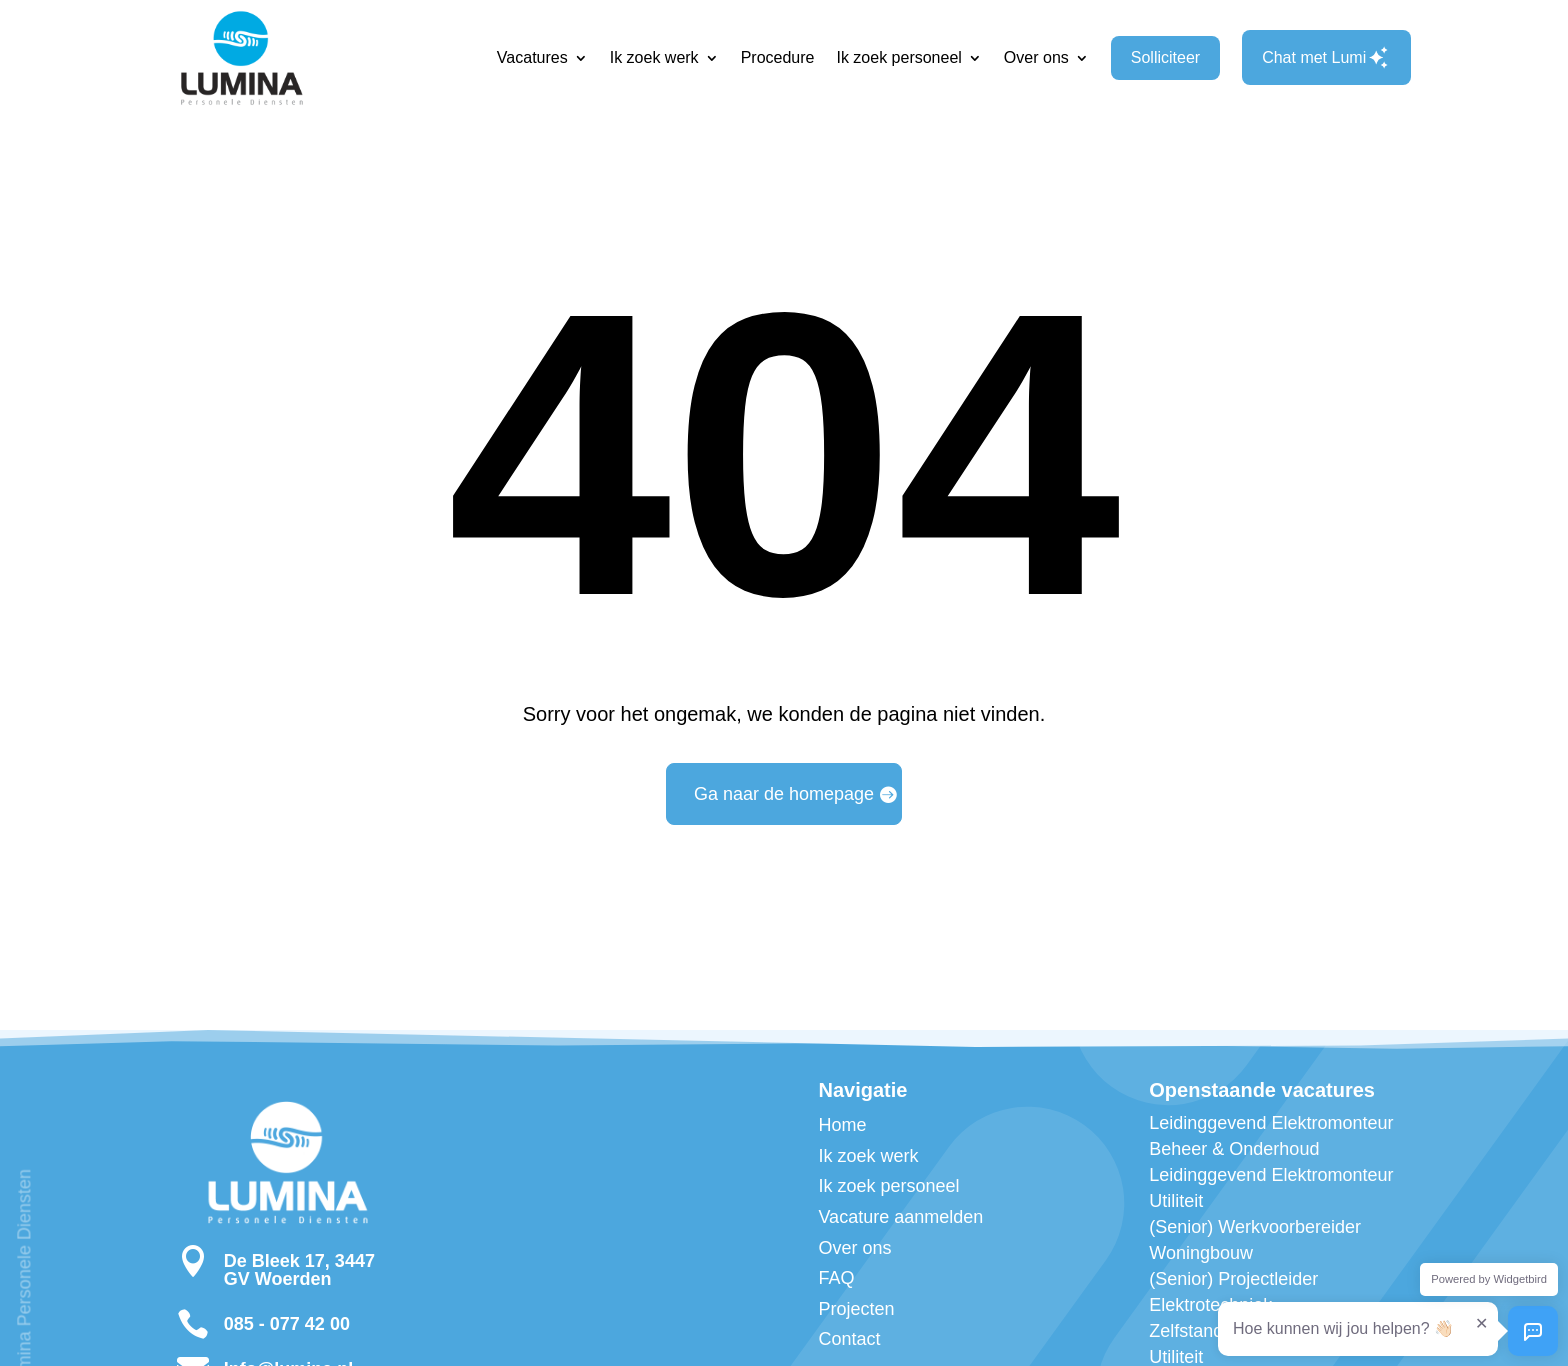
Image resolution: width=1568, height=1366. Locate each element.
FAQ (836, 1278)
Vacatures (532, 57)
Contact (849, 1339)
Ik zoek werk (654, 57)
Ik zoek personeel (898, 57)
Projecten (856, 1309)
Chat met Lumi (1326, 57)
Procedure (778, 57)
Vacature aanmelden (900, 1217)
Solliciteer (1165, 57)
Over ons (1036, 57)
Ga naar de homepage (784, 794)
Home (842, 1125)
